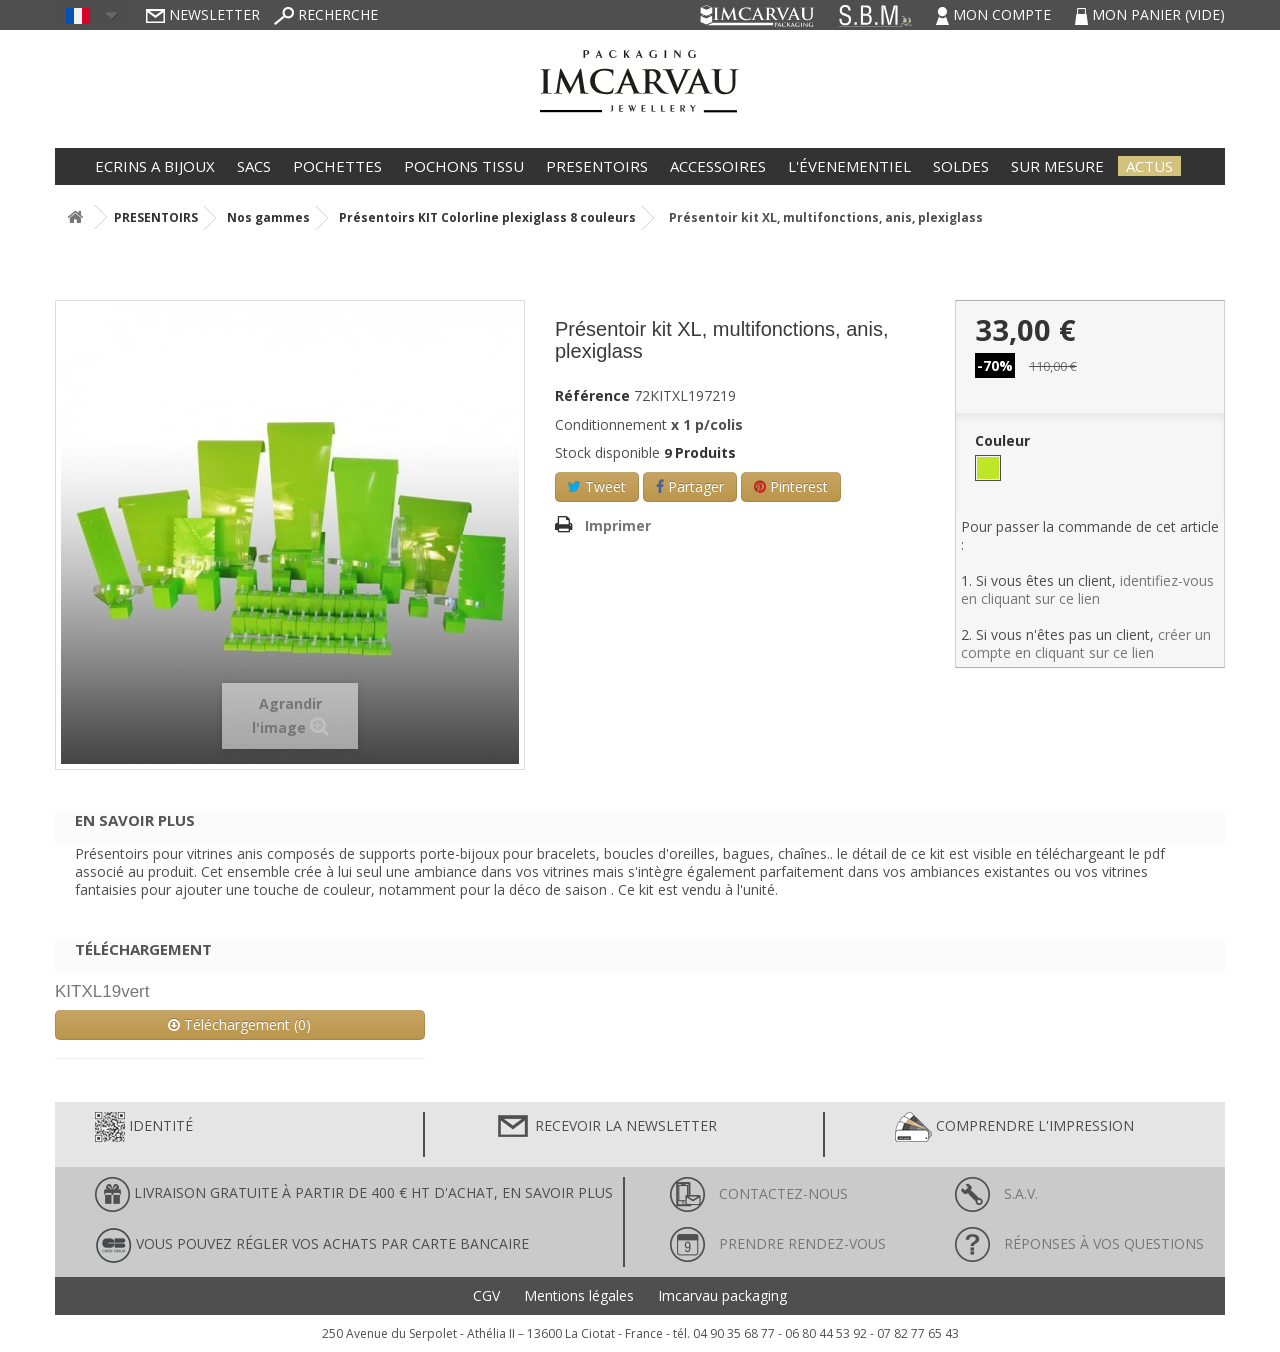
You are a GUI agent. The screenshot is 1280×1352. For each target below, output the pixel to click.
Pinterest (791, 486)
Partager (690, 486)
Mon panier (1150, 14)
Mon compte (995, 14)
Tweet (597, 486)
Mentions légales (579, 1296)
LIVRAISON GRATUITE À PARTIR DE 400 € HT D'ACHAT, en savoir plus (354, 1194)
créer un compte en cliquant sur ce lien (1086, 643)
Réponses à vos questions (1079, 1243)
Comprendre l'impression (1014, 1127)
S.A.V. (996, 1193)
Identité (144, 1127)
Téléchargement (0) (239, 1024)
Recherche (326, 14)
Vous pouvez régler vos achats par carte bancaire (312, 1245)
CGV (486, 1296)
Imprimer (618, 525)
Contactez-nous (759, 1193)
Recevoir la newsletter (606, 1127)
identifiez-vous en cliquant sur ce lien (1087, 589)
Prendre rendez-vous (778, 1243)
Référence (592, 396)
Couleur (1004, 441)
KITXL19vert (102, 991)
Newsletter (203, 14)
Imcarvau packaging (722, 1296)
